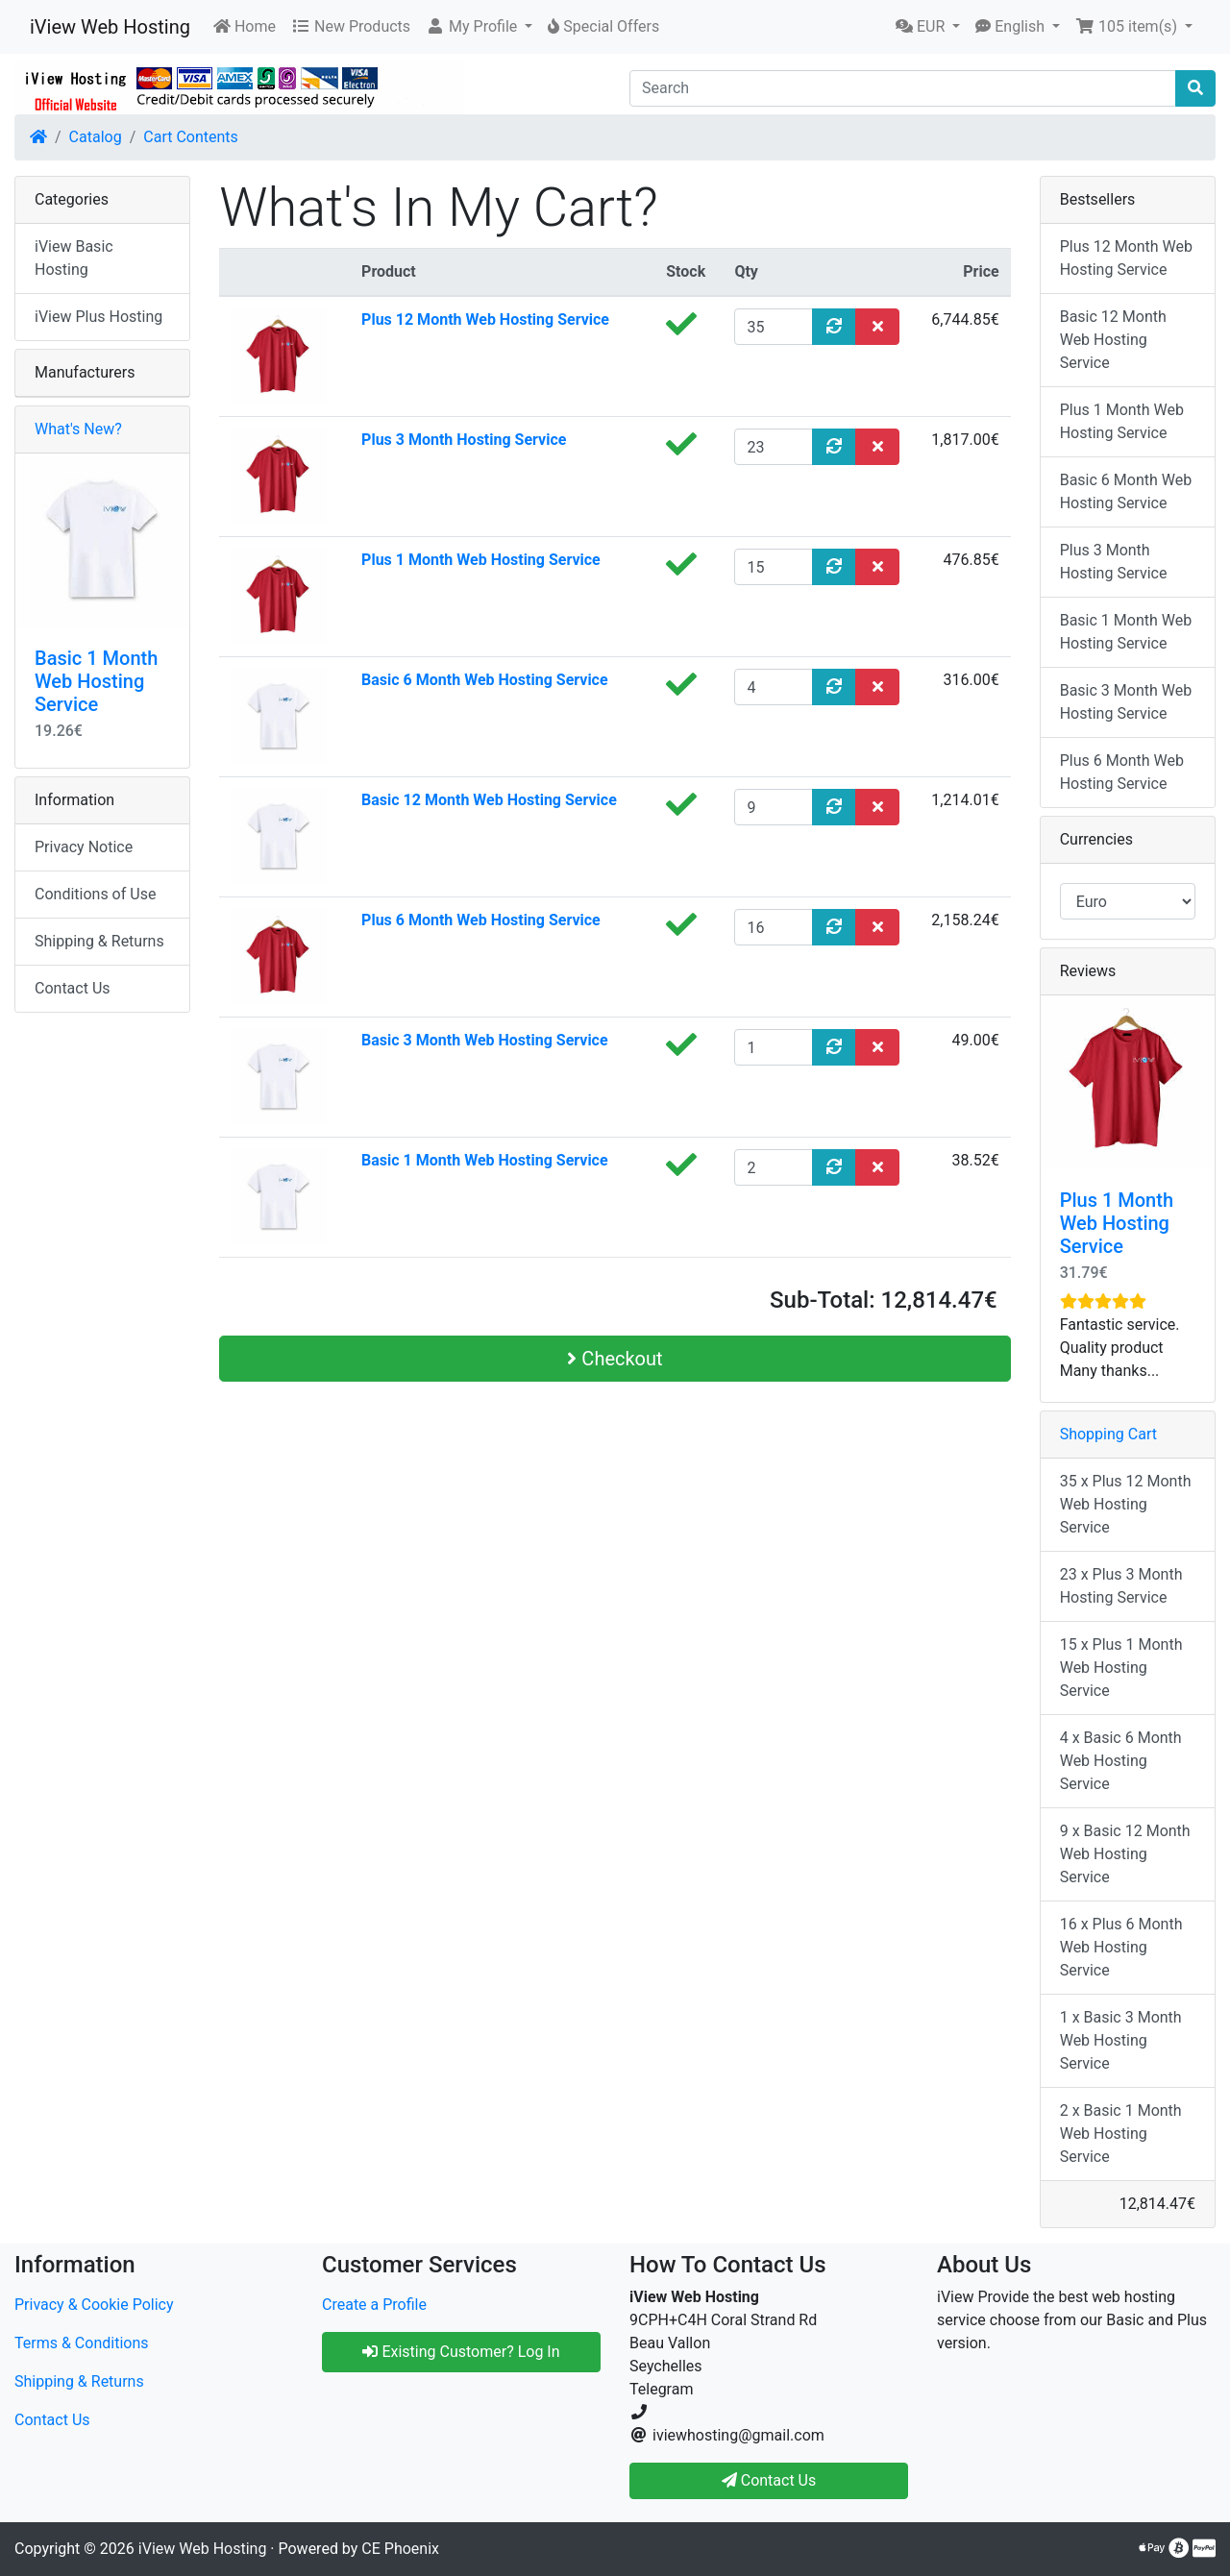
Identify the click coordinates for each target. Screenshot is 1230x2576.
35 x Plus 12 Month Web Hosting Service (1126, 1504)
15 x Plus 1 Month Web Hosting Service (1121, 1667)
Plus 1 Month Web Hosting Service (481, 560)
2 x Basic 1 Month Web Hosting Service (1121, 2133)
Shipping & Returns (99, 941)
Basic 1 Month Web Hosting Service (484, 1160)
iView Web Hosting (110, 26)
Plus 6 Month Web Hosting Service (481, 920)
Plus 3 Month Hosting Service (463, 439)
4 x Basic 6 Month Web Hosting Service (1121, 1761)
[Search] (902, 88)
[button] (479, 27)
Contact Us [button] (769, 2480)
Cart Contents (190, 137)
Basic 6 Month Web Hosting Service (484, 680)
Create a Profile (374, 2304)
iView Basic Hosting (74, 258)
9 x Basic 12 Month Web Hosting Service (1125, 1854)
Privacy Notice (84, 847)
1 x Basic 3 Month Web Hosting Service (1121, 2040)
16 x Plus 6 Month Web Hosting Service (1121, 1947)
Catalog (95, 137)
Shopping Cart (1108, 1434)
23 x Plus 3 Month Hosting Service (1121, 1586)
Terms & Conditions (81, 2343)
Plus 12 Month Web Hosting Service (485, 319)
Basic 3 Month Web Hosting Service (484, 1040)
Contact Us (73, 988)
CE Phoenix (400, 2548)
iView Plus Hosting (98, 316)
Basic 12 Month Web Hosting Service (489, 800)
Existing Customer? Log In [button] (460, 2352)
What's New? (78, 429)
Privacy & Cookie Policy (94, 2304)
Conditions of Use (95, 894)
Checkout (614, 1358)
